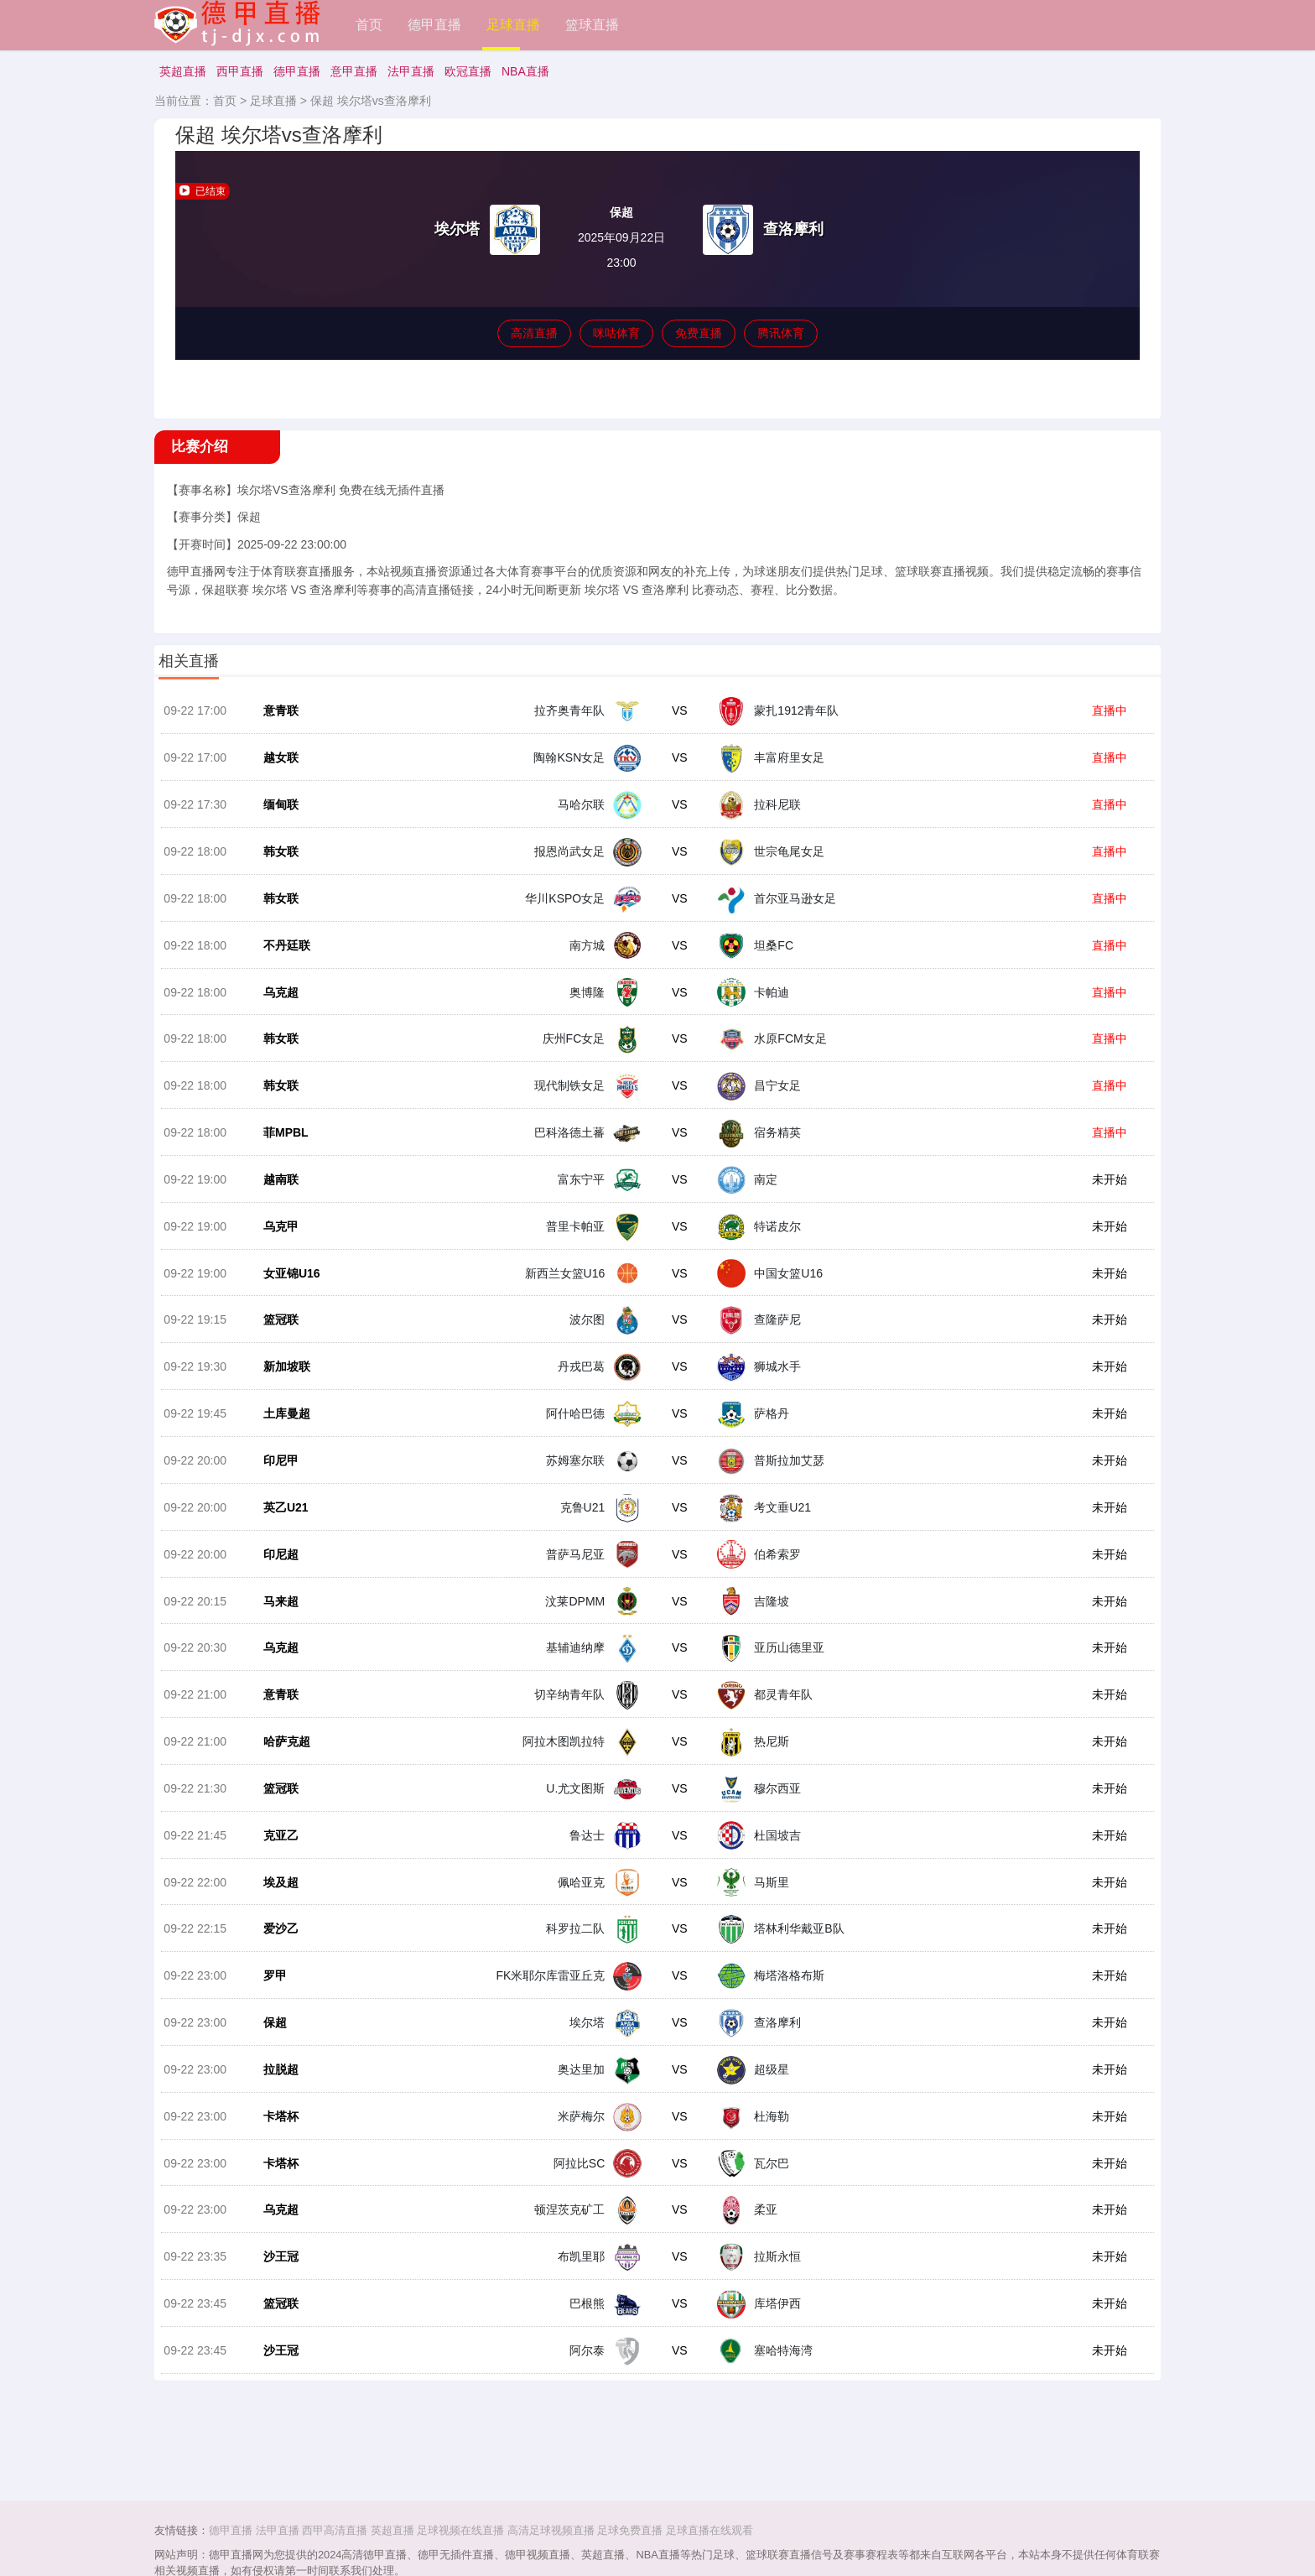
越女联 (278, 763)
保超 (272, 2054)
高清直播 (534, 333)
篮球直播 (592, 25)
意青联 (278, 715)
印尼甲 (278, 1480)
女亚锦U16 (289, 1289)
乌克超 (278, 1002)
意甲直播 (353, 71)
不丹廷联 (284, 954)
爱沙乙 (278, 1958)
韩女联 (278, 859)
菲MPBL (283, 1146)
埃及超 (278, 1911)
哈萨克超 (284, 1767)
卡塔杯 (278, 2150)
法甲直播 (410, 71)
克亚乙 (278, 1863)
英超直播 (182, 71)
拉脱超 (278, 2102)
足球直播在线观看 (709, 2530)
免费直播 (698, 333)
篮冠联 (278, 1337)
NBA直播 (525, 71)
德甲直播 (434, 25)
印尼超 (278, 1576)
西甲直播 (239, 71)
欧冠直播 (467, 71)
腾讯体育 (780, 333)
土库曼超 (284, 1432)
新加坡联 (284, 1385)
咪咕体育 (616, 333)
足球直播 (513, 25)
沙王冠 (278, 2293)
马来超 (278, 1624)
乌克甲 (278, 1241)
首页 (369, 25)
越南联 (278, 1193)
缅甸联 (278, 811)
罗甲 (272, 2006)
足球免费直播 (630, 2530)
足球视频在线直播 (460, 2530)
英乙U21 (283, 1528)
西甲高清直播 (334, 2530)
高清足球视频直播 (551, 2530)
